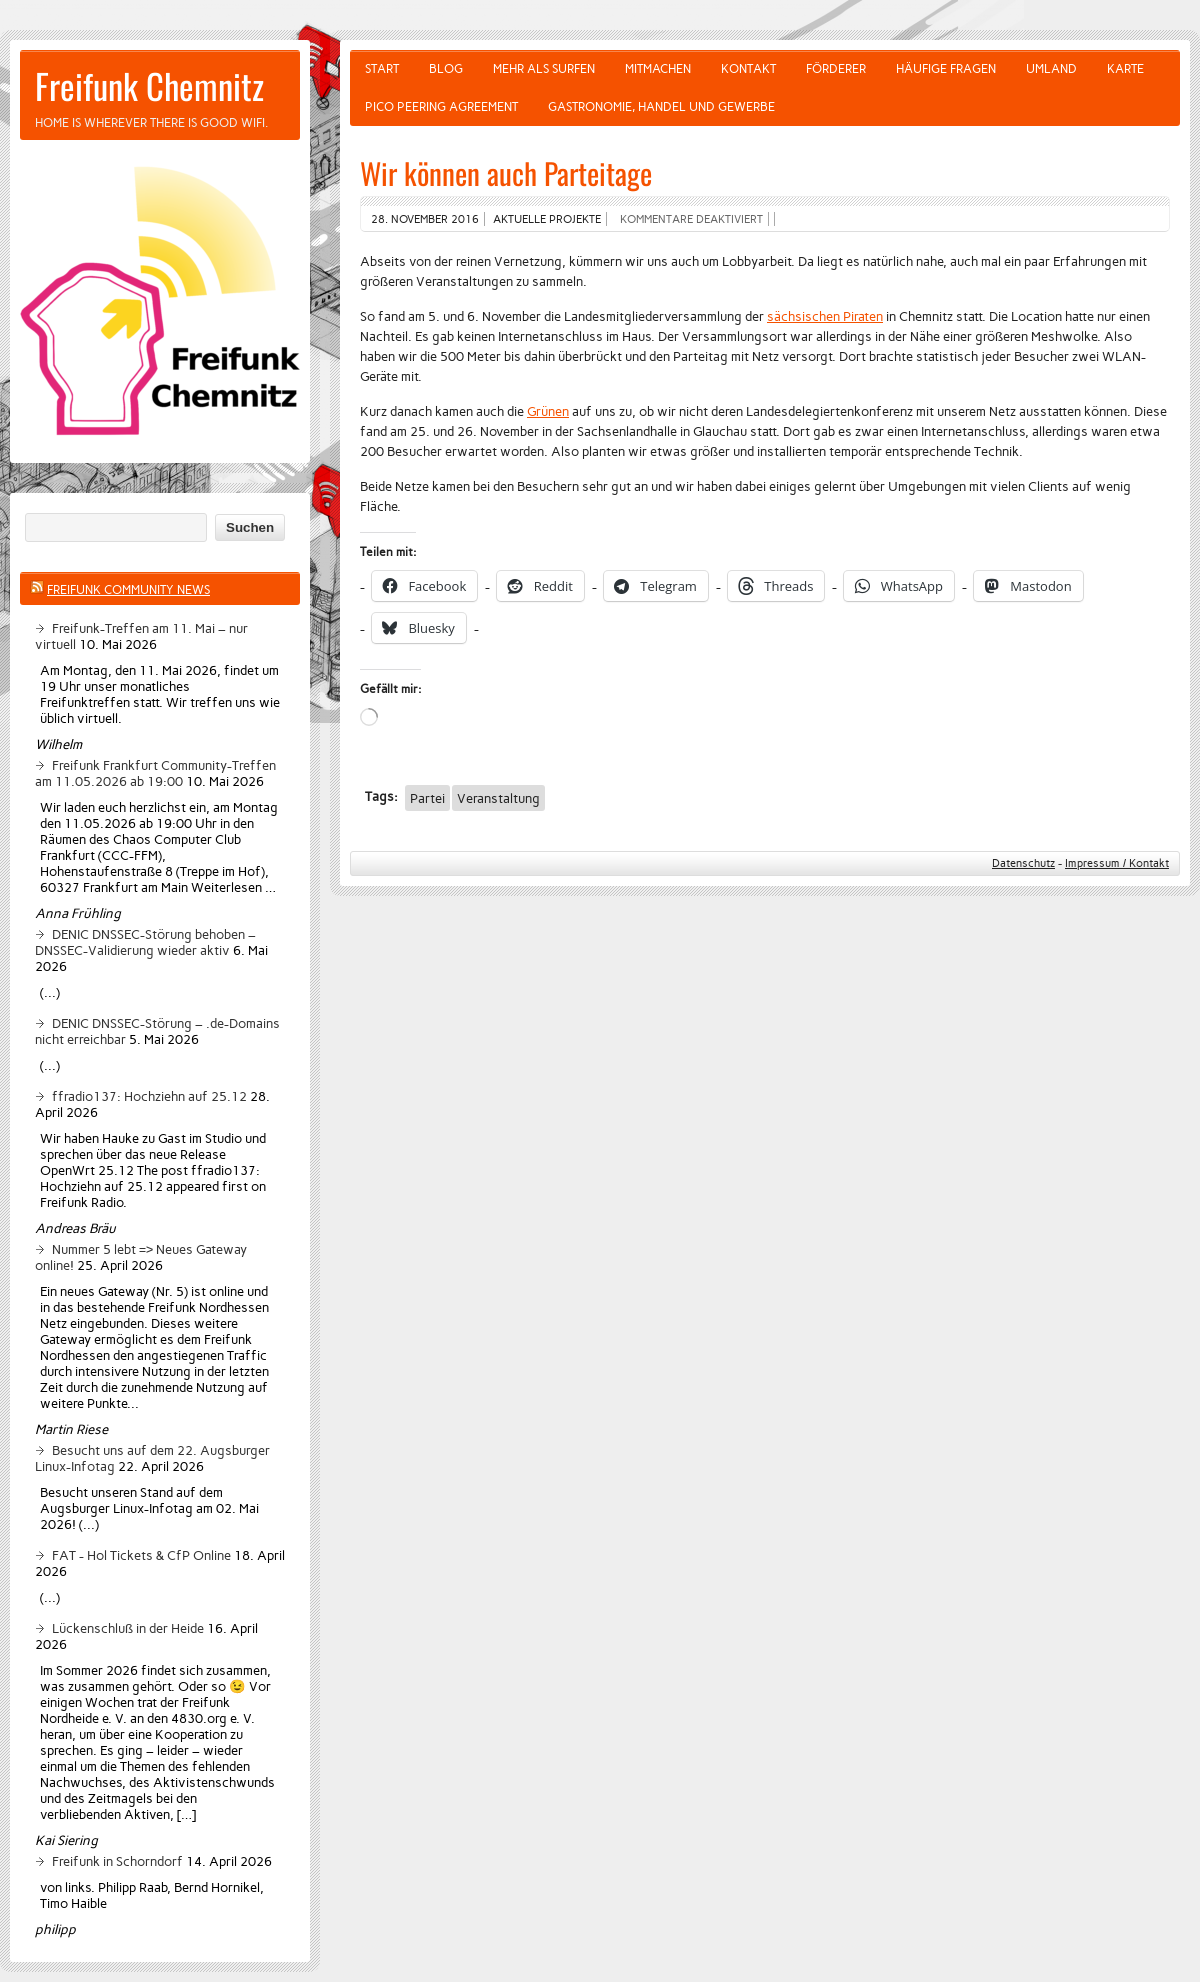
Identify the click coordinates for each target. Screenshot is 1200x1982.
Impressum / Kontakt (1117, 863)
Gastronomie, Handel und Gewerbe (661, 107)
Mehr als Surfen (544, 69)
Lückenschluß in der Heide (128, 1628)
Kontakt (748, 69)
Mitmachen (658, 69)
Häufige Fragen (946, 69)
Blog (446, 69)
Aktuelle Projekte (547, 219)
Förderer (836, 69)
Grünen (548, 411)
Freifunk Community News (128, 590)
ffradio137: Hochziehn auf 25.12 (149, 1096)
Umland (1051, 69)
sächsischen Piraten (825, 316)
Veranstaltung (498, 798)
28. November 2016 (425, 219)
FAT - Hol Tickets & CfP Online (141, 1555)
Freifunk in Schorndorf (117, 1861)
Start (382, 69)
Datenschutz (1023, 863)
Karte (1125, 69)
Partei (427, 798)
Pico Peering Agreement (441, 107)
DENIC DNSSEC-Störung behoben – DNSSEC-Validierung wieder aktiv (145, 942)
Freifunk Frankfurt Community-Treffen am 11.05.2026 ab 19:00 (155, 773)
